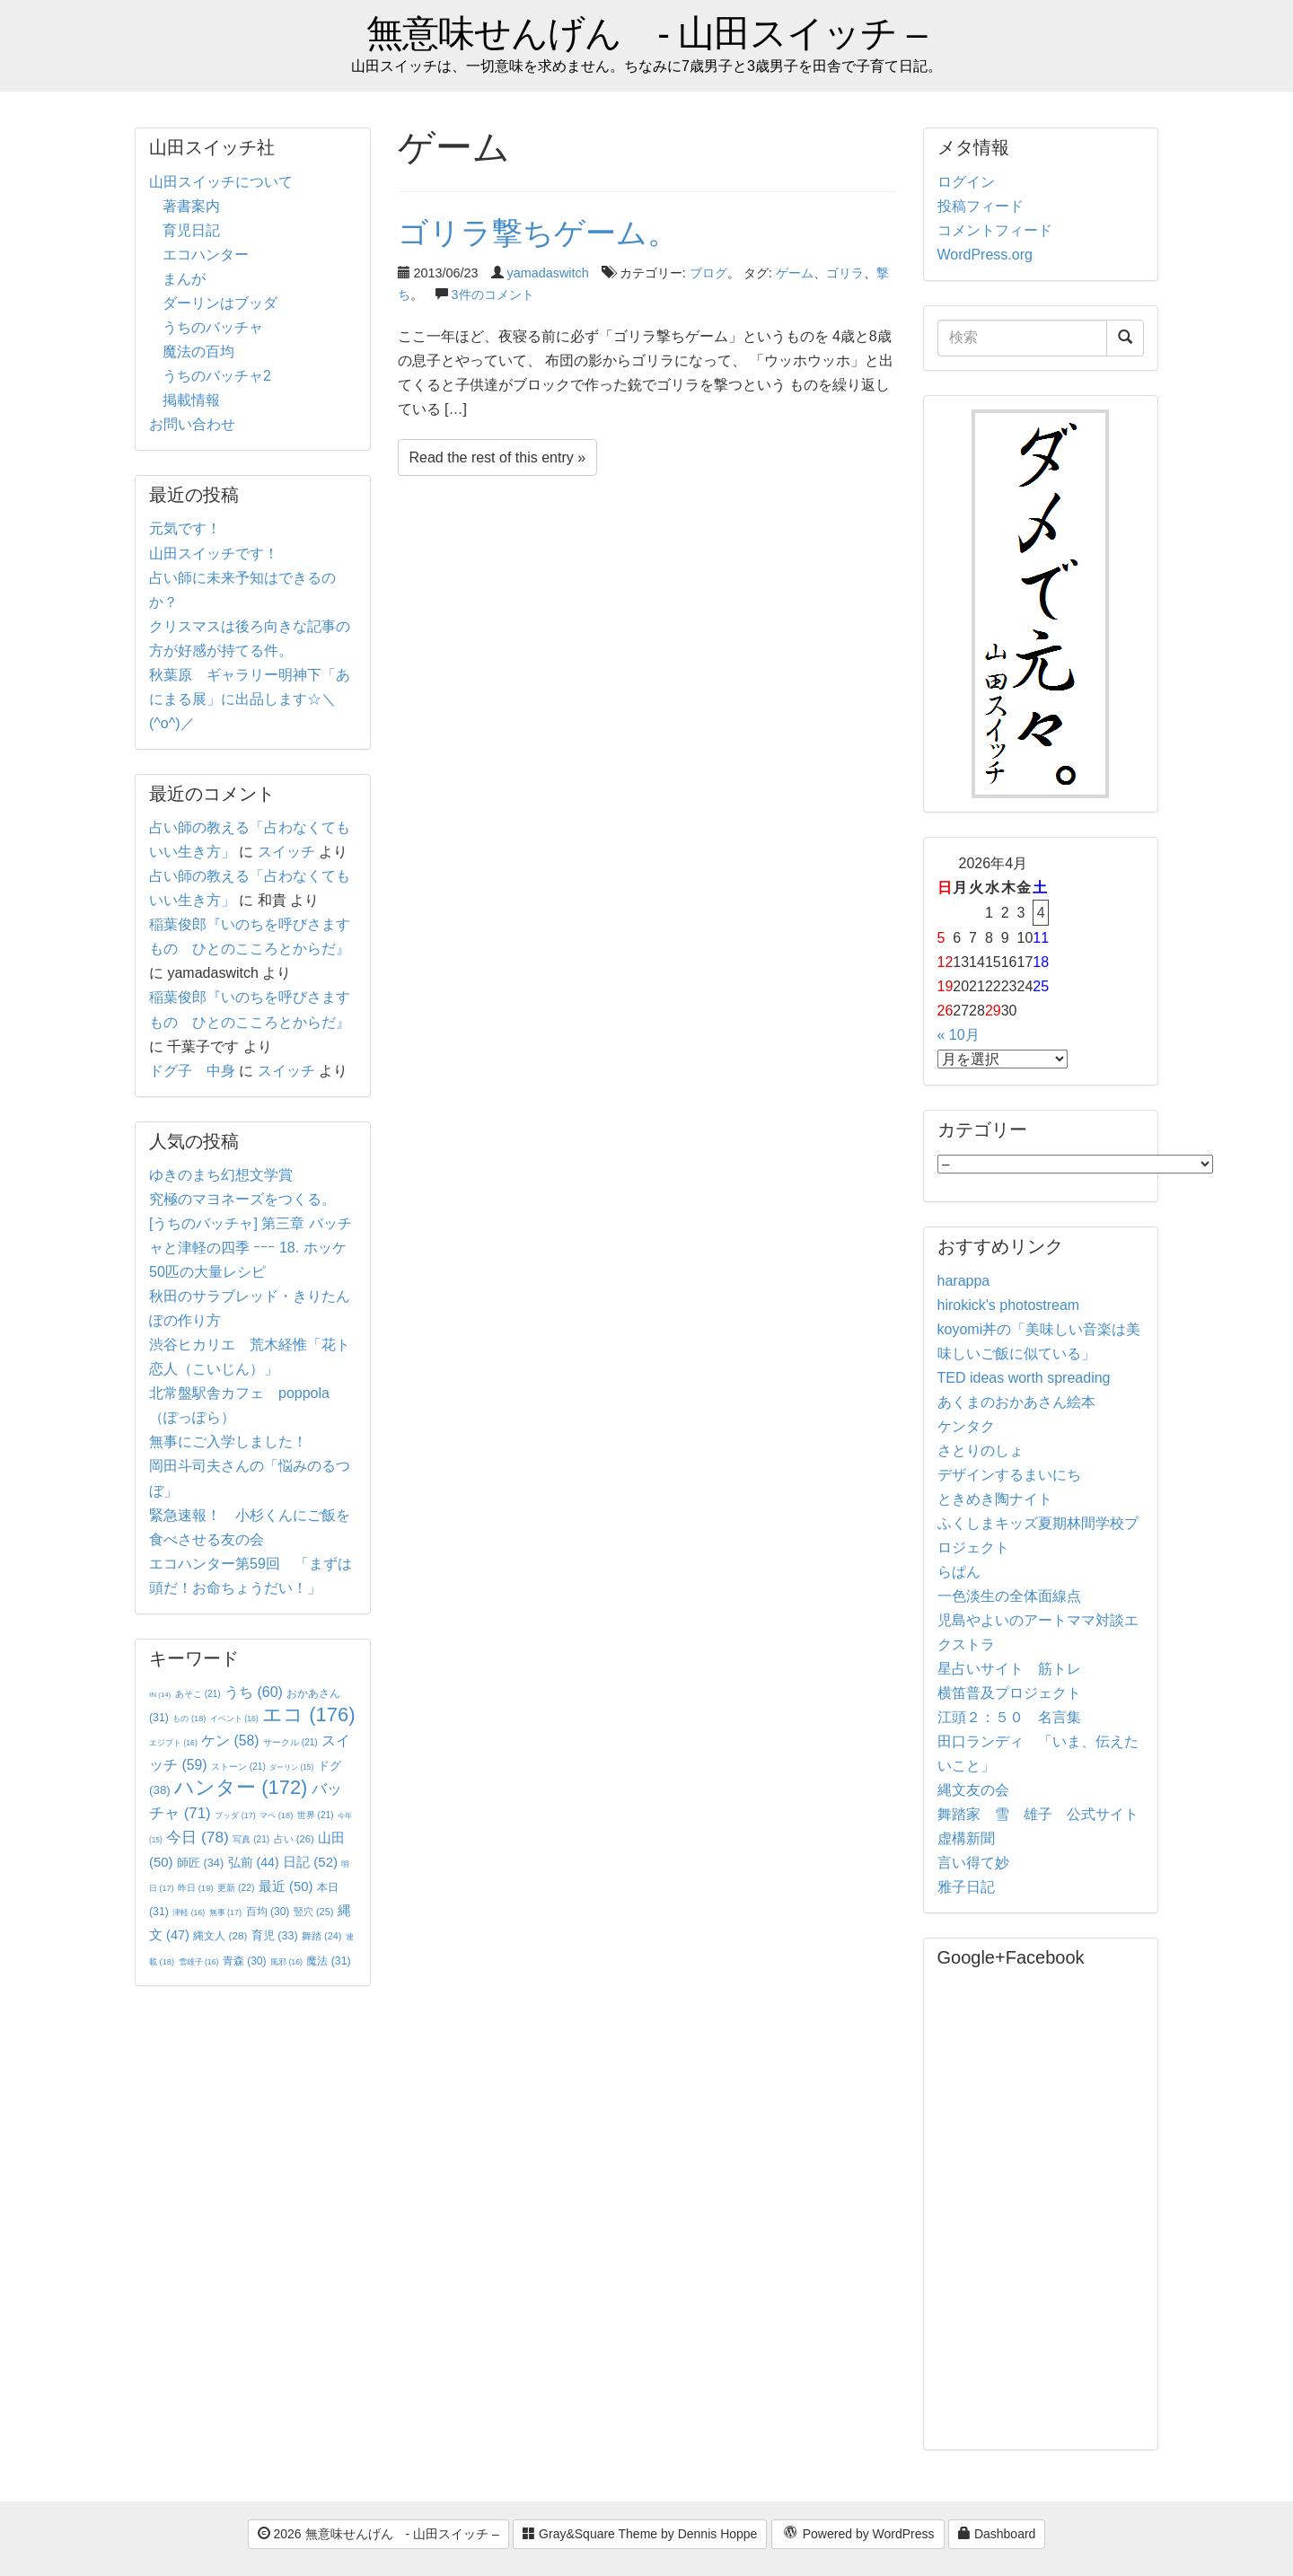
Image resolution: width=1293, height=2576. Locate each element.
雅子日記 (966, 1887)
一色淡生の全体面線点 (1009, 1596)
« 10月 (958, 1034)
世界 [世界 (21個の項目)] (315, 1815)
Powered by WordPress (858, 2535)
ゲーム (795, 273)
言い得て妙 (973, 1862)
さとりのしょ (980, 1450)
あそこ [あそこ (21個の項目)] (198, 1694)
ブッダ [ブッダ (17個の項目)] (235, 1815)
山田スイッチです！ (213, 553)
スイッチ (286, 851)
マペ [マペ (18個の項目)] (276, 1815)
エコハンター (206, 254)
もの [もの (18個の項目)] (189, 1718)
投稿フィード (980, 206)
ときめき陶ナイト (994, 1499)
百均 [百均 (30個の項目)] (268, 1911)
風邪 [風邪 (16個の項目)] (286, 1961)
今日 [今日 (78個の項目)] (197, 1837)
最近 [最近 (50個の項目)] (286, 1886)
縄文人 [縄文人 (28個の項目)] (220, 1935)
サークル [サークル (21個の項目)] (290, 1742)
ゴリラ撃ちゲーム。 (538, 232)
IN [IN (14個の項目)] (160, 1695)
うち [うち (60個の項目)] (253, 1692)
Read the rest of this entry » (497, 457)
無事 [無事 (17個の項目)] (225, 1912)
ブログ (708, 273)
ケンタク (966, 1426)
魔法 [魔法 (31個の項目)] (328, 1961)
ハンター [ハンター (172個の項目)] (240, 1787)
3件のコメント (493, 294)
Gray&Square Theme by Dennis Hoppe (640, 2534)
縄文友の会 (973, 1790)
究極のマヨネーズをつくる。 (242, 1199)
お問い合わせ (192, 424)
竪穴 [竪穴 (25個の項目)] (314, 1911)
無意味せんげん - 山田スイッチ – (646, 33)
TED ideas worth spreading (1024, 1377)
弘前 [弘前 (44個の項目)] (253, 1862)
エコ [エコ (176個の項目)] (308, 1714)
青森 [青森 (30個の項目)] (245, 1961)
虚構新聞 (966, 1838)
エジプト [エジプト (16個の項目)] (173, 1742)
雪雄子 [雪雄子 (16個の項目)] (199, 1961)
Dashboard (996, 2534)
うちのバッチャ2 (217, 375)
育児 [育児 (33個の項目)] (274, 1936)
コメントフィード (994, 230)
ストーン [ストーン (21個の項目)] (238, 1767)
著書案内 (191, 206)
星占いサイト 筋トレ (1009, 1668)
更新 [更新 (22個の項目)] (235, 1888)
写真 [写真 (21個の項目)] (251, 1839)
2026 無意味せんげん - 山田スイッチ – (378, 2534)
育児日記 (191, 230)
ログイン (966, 181)
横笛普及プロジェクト (1009, 1693)
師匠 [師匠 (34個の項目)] (200, 1862)
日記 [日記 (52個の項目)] (310, 1861)
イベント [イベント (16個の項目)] (234, 1718)
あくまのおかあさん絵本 (1016, 1402)
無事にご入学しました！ (228, 1441)
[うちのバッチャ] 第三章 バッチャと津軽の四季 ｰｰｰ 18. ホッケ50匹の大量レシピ (250, 1247)
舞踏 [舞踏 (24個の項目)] (321, 1935)
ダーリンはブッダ (220, 303)
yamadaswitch (548, 273)
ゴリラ (845, 273)
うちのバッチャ (213, 327)
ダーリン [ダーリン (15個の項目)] (291, 1767)
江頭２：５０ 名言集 (1009, 1717)
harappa (963, 1280)
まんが (184, 278)
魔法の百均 (198, 351)
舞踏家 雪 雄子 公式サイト (1038, 1814)
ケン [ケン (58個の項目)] (230, 1740)
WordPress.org (985, 254)
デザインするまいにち (1009, 1474)
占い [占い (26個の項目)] (294, 1838)
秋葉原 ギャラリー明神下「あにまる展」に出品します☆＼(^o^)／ (249, 699)
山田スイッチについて (221, 181)
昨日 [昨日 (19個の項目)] (196, 1888)
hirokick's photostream (1008, 1305)
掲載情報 (191, 400)
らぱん (959, 1571)
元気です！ (185, 528)
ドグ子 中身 (192, 1070)
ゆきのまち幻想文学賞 (221, 1174)
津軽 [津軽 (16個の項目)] (188, 1912)
